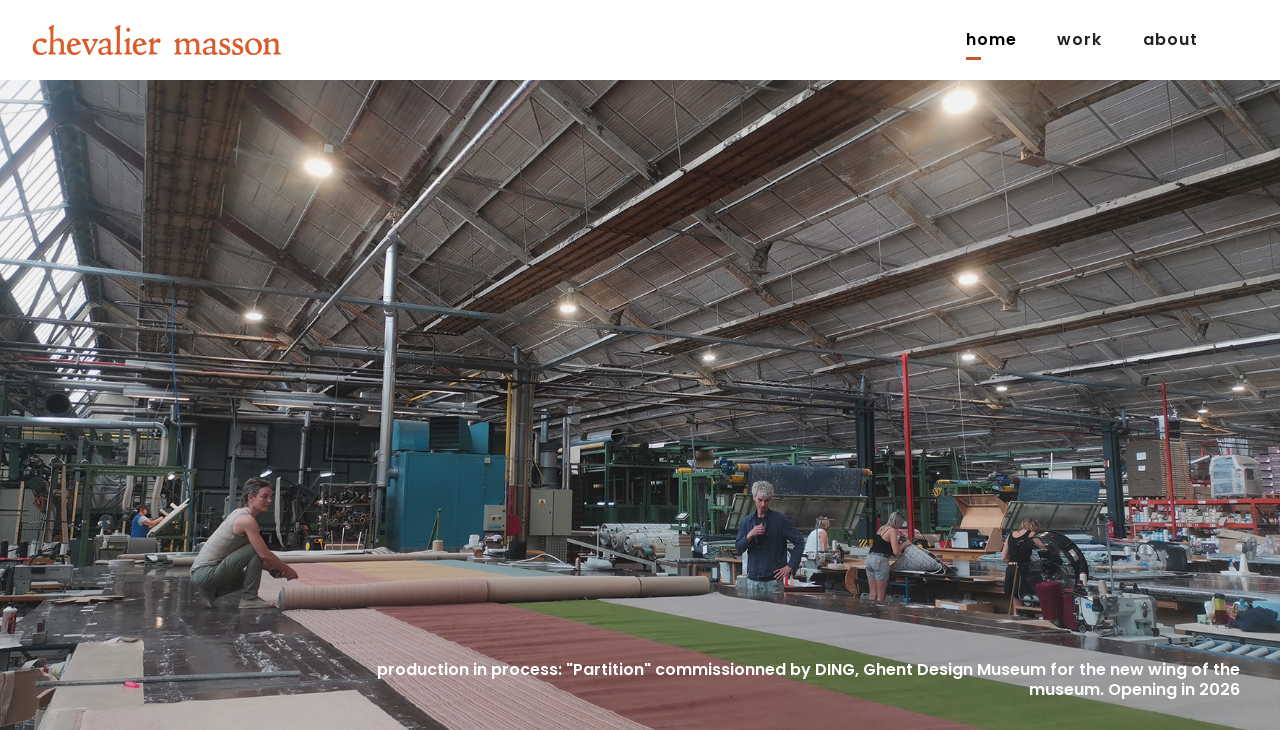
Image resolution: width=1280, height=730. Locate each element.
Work (1079, 39)
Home (991, 39)
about (1171, 39)
